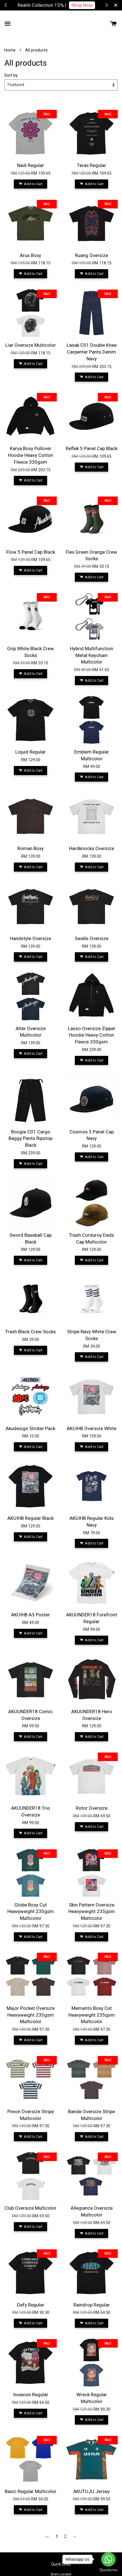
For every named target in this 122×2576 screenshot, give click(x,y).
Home (10, 50)
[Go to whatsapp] (108, 2559)
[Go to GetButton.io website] (108, 2570)
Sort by (11, 75)
